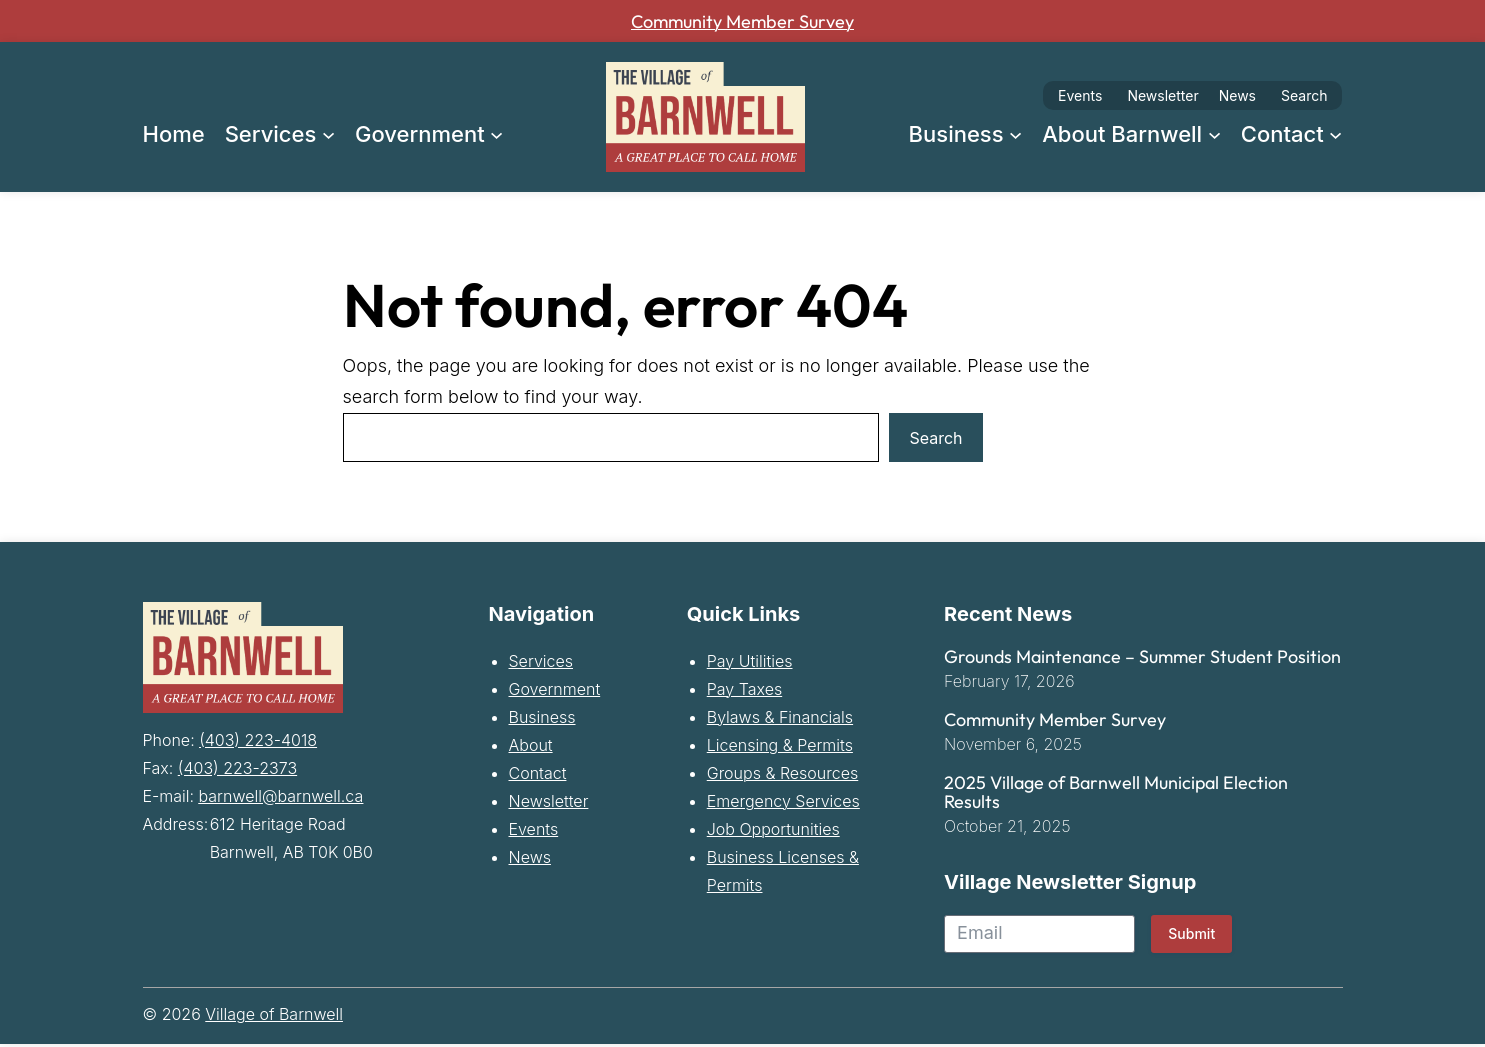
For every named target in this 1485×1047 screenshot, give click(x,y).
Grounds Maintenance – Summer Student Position (1142, 660)
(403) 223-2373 (237, 767)
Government (555, 692)
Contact (538, 776)
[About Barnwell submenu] (1214, 133)
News (1237, 95)
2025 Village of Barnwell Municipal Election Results (1116, 796)
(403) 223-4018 (258, 739)
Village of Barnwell (274, 1017)
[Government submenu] (496, 133)
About (531, 748)
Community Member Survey (743, 21)
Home (174, 134)
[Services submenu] (328, 133)
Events (1080, 95)
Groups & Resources (783, 776)
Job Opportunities (773, 832)
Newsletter (1162, 95)
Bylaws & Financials (780, 720)
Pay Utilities (750, 664)
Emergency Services (783, 804)
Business (542, 720)
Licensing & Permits (780, 748)
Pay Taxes (744, 692)
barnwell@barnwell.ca (281, 795)
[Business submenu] (1015, 133)
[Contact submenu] (1335, 133)
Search (1304, 95)
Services (541, 664)
